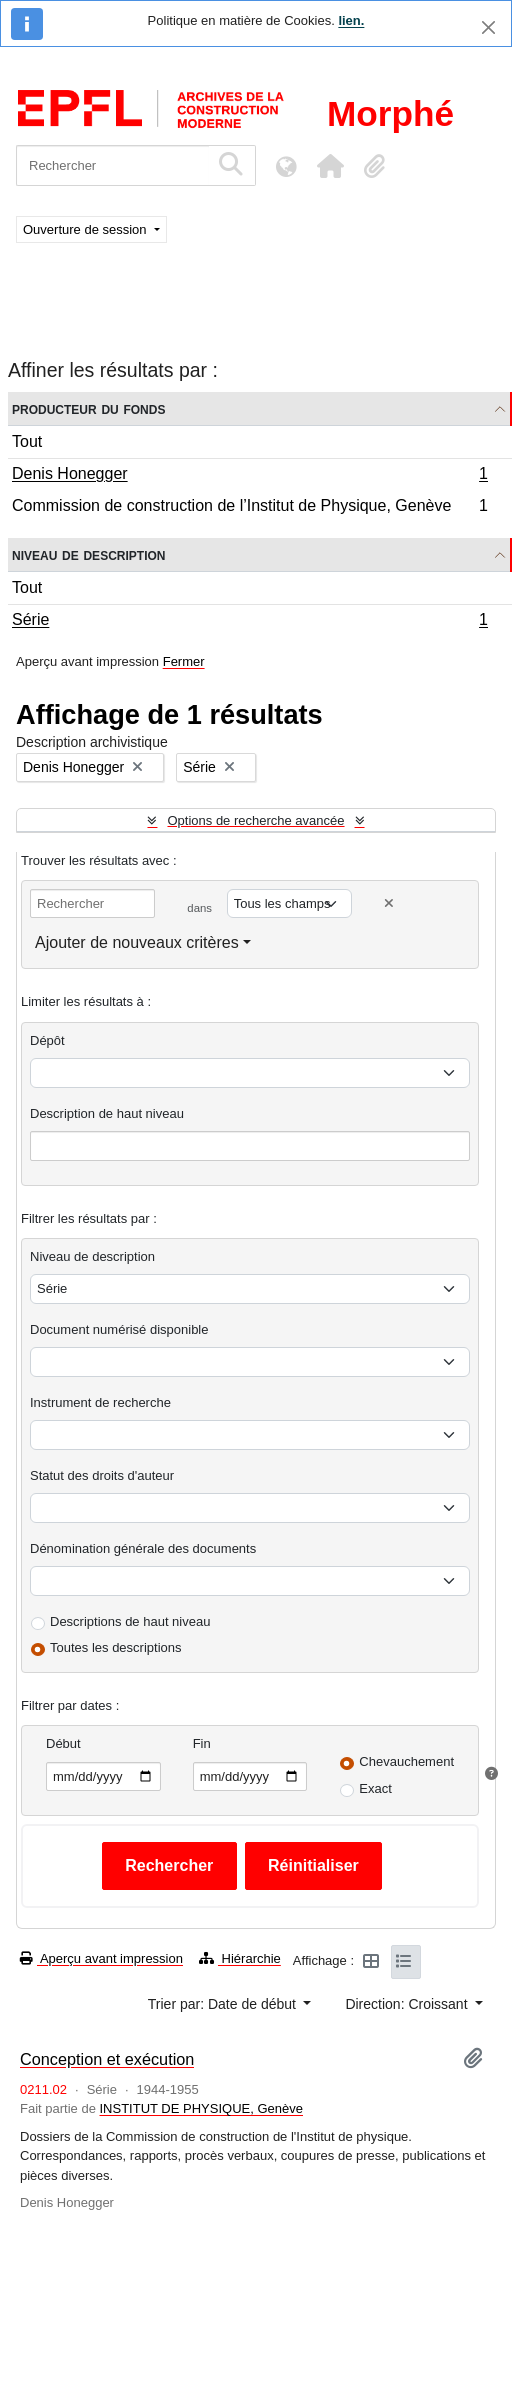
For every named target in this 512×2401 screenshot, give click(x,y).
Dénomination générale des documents (143, 1548)
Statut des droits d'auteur (102, 1475)
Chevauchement (406, 1761)
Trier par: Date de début (224, 2004)
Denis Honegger (249, 476)
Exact (375, 1788)
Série (249, 622)
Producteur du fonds (88, 408)
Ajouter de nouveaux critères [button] (137, 942)
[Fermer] (488, 27)
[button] (330, 166)
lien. (351, 20)
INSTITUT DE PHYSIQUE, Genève (201, 2108)
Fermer (184, 661)
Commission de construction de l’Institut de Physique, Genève (249, 508)
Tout (27, 441)
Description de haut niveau (107, 1113)
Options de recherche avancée (255, 820)
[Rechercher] (112, 165)
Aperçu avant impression (101, 1958)
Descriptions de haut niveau (130, 1621)
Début (63, 1743)
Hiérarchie (240, 1958)
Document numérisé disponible (119, 1329)
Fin (202, 1743)
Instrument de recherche (100, 1402)
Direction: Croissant (408, 2004)
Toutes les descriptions (116, 1647)
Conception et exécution (107, 2059)
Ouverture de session (86, 229)
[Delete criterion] (389, 903)
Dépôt (47, 1040)
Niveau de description (88, 554)
